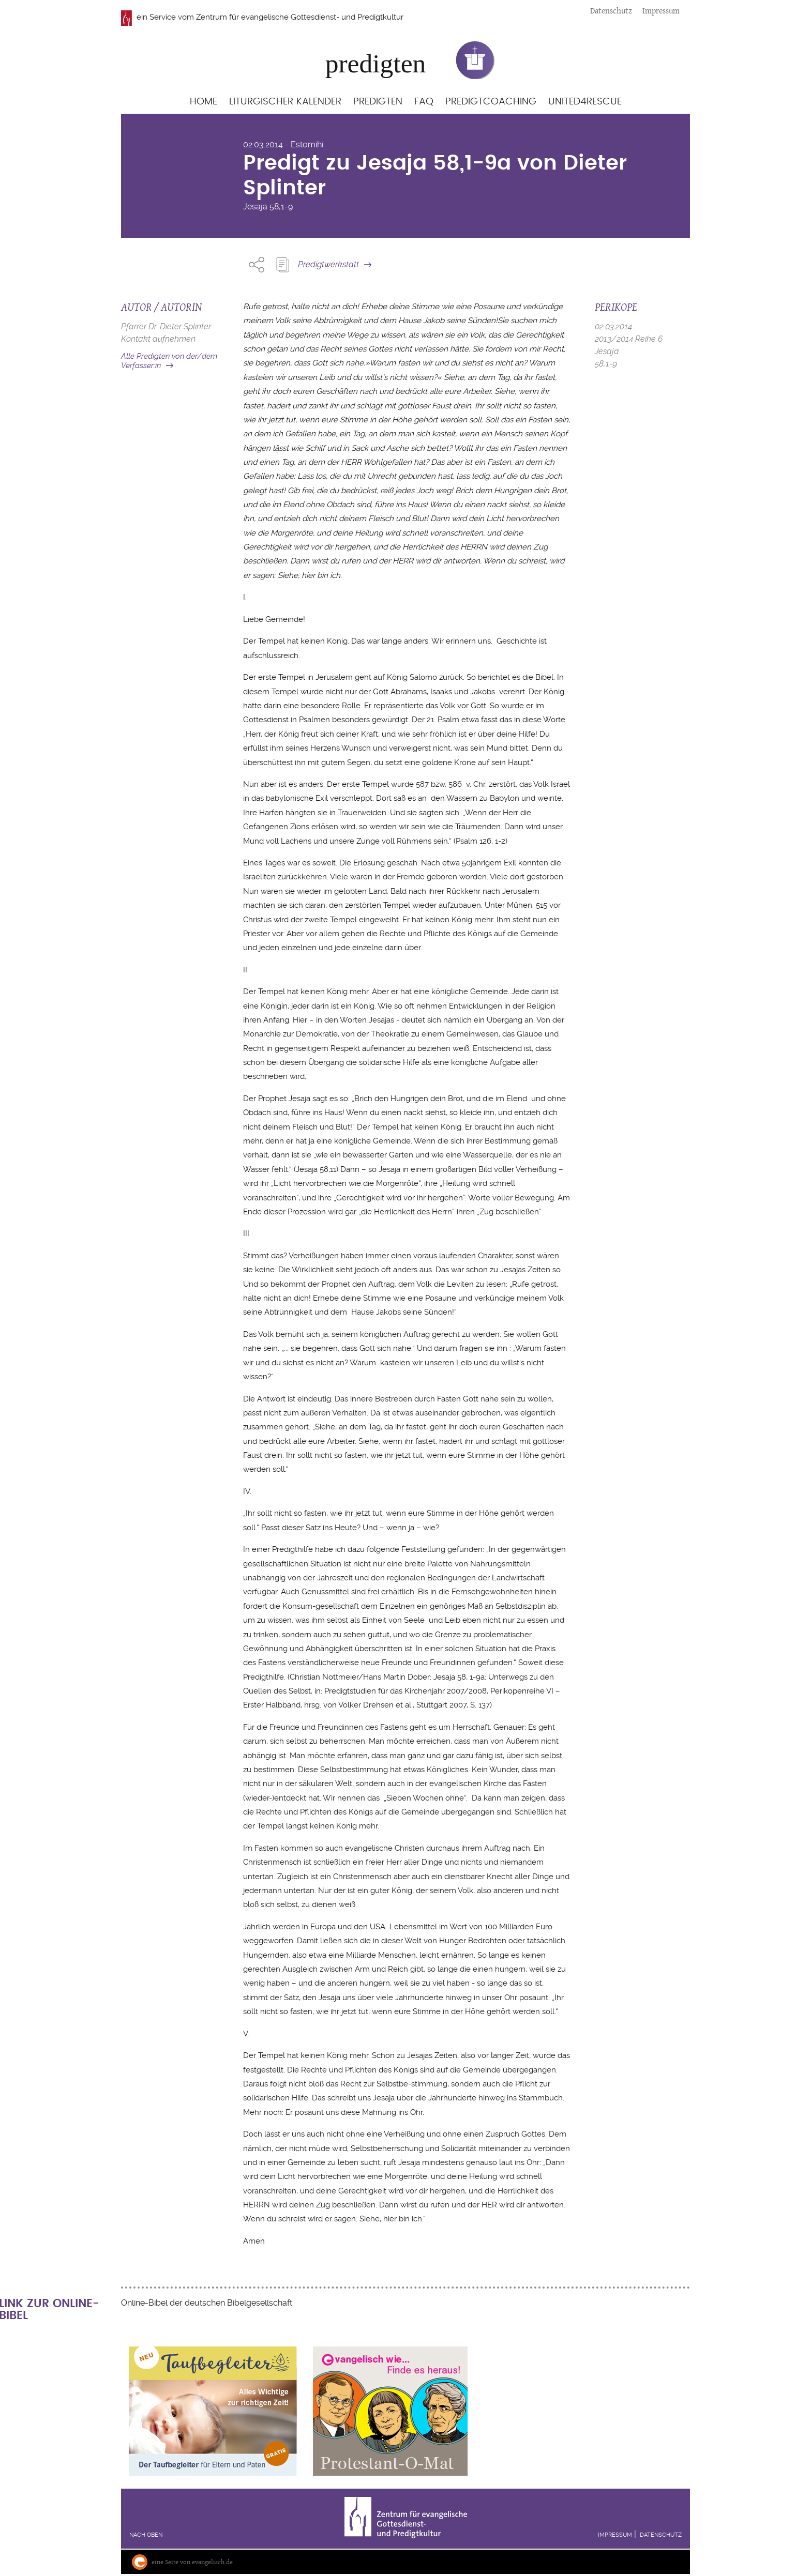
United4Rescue (585, 101)
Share (256, 264)
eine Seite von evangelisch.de (192, 2562)
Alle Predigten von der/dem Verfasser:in (169, 361)
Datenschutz (611, 11)
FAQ (423, 101)
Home (203, 101)
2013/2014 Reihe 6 (629, 339)
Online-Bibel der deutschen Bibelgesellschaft (206, 2303)
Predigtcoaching (490, 101)
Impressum (661, 11)
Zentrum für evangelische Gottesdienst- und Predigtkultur (299, 17)
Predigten (377, 101)
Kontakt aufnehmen (158, 339)
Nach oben (145, 2535)
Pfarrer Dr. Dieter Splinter (166, 326)
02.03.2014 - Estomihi (283, 144)
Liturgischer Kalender (285, 101)
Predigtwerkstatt (328, 264)
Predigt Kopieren (282, 264)
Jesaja (255, 206)
